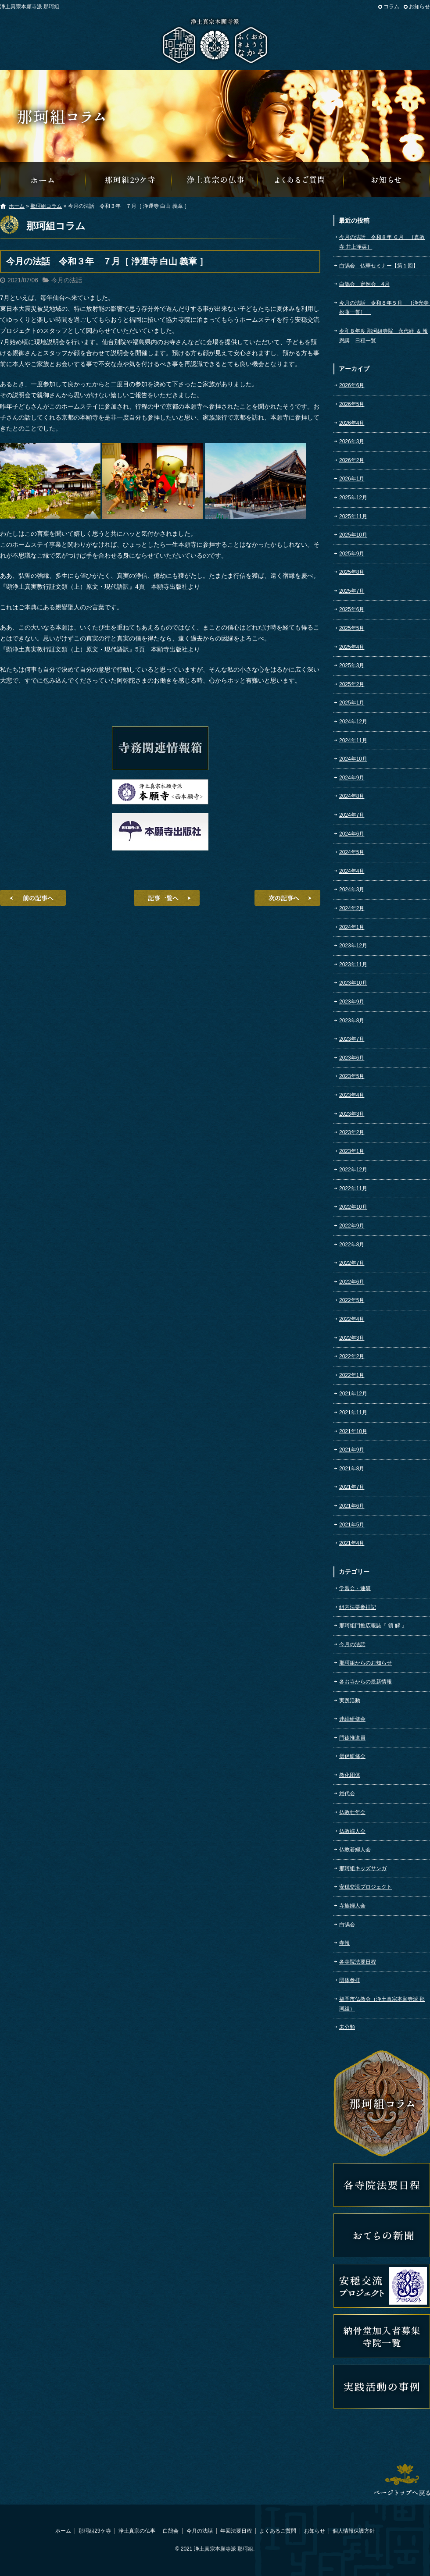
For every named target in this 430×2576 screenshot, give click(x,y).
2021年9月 (351, 1450)
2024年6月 (351, 834)
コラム (391, 7)
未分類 (347, 2027)
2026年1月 (351, 479)
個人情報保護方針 (354, 2531)
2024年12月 (353, 722)
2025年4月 (351, 647)
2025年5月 (351, 628)
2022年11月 (353, 1188)
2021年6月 (351, 1506)
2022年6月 (351, 1282)
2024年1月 (351, 927)
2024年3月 (351, 889)
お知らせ (419, 7)
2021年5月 (351, 1525)
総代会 (347, 1793)
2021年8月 (351, 1469)
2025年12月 (353, 498)
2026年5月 (351, 404)
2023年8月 (351, 1021)
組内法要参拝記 (357, 1607)
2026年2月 (351, 460)
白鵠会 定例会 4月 (364, 284)
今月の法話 (66, 280)
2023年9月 (351, 1002)
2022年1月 (351, 1375)
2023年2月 (351, 1132)
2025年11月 (353, 516)
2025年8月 (351, 572)
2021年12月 (353, 1394)
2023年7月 (351, 1039)
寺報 (344, 1943)
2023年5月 (351, 1076)
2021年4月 (351, 1543)
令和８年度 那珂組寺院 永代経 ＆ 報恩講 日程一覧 (383, 336)
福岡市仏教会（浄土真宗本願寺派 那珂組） (382, 2004)
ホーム (17, 206)
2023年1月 (351, 1151)
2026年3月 (351, 441)
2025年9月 (351, 554)
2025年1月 (351, 703)
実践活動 (349, 1700)
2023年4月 (351, 1095)
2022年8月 (351, 1245)
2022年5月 (351, 1300)
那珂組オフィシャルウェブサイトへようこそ (43, 179)
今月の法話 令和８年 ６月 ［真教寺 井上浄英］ (382, 242)
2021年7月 (351, 1487)
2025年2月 (351, 684)
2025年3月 (351, 665)
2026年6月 (351, 385)
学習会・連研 (355, 1588)
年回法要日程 (236, 2531)
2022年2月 (351, 1356)
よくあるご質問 (301, 179)
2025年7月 (351, 591)
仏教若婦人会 (355, 1850)
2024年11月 (353, 740)
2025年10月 (353, 535)
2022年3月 (351, 1338)
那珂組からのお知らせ (387, 179)
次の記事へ (287, 898)
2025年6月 (351, 609)
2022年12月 (353, 1170)
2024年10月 (353, 759)
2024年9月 (351, 778)
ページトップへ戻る (402, 2479)
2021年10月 (353, 1431)
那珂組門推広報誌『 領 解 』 (373, 1625)
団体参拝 (349, 1980)
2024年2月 (351, 908)
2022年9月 (351, 1226)
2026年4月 (351, 423)
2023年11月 (353, 964)
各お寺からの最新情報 (365, 1682)
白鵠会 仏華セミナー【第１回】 (378, 266)
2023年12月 (353, 946)
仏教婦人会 (352, 1831)
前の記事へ (33, 898)
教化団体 (349, 1775)
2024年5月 (351, 852)
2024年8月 (351, 796)
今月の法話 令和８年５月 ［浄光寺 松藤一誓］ (384, 308)
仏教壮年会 (352, 1812)
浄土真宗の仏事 (215, 179)
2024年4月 (351, 871)
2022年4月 (351, 1319)
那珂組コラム (46, 206)
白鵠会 (347, 1924)
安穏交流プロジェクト (365, 1887)
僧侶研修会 (352, 1756)
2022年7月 (351, 1263)
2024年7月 (351, 815)
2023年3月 (351, 1114)
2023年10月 (353, 983)
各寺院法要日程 (357, 1962)
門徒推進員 (352, 1738)
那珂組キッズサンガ (363, 1868)
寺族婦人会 (352, 1906)
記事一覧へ (167, 898)
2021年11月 (353, 1412)
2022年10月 (353, 1207)
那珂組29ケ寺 (129, 179)
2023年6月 (351, 1058)
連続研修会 (352, 1719)
